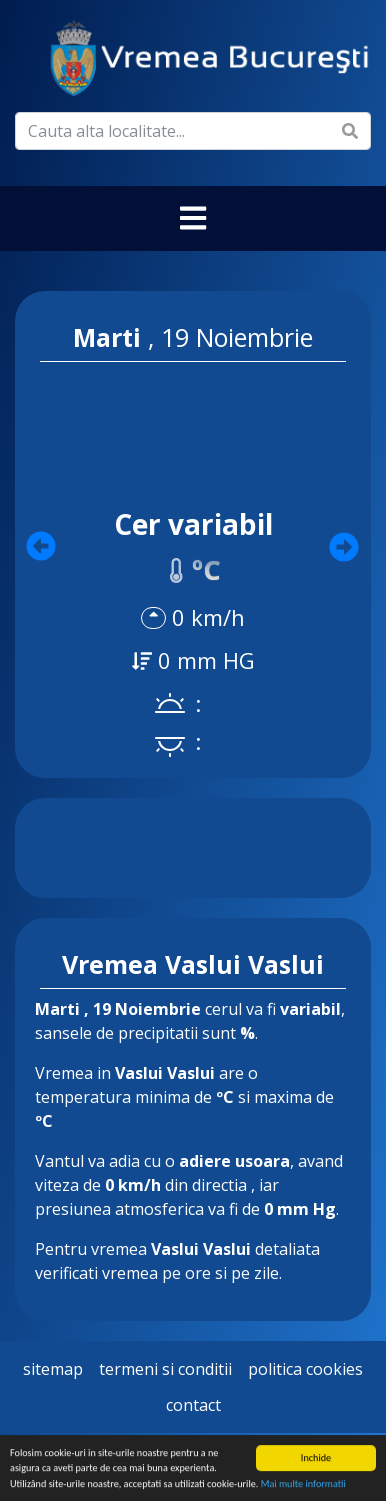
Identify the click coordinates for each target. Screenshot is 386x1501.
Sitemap (53, 1369)
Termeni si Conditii (165, 1369)
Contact (193, 1405)
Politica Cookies (305, 1369)
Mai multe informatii (303, 1484)
